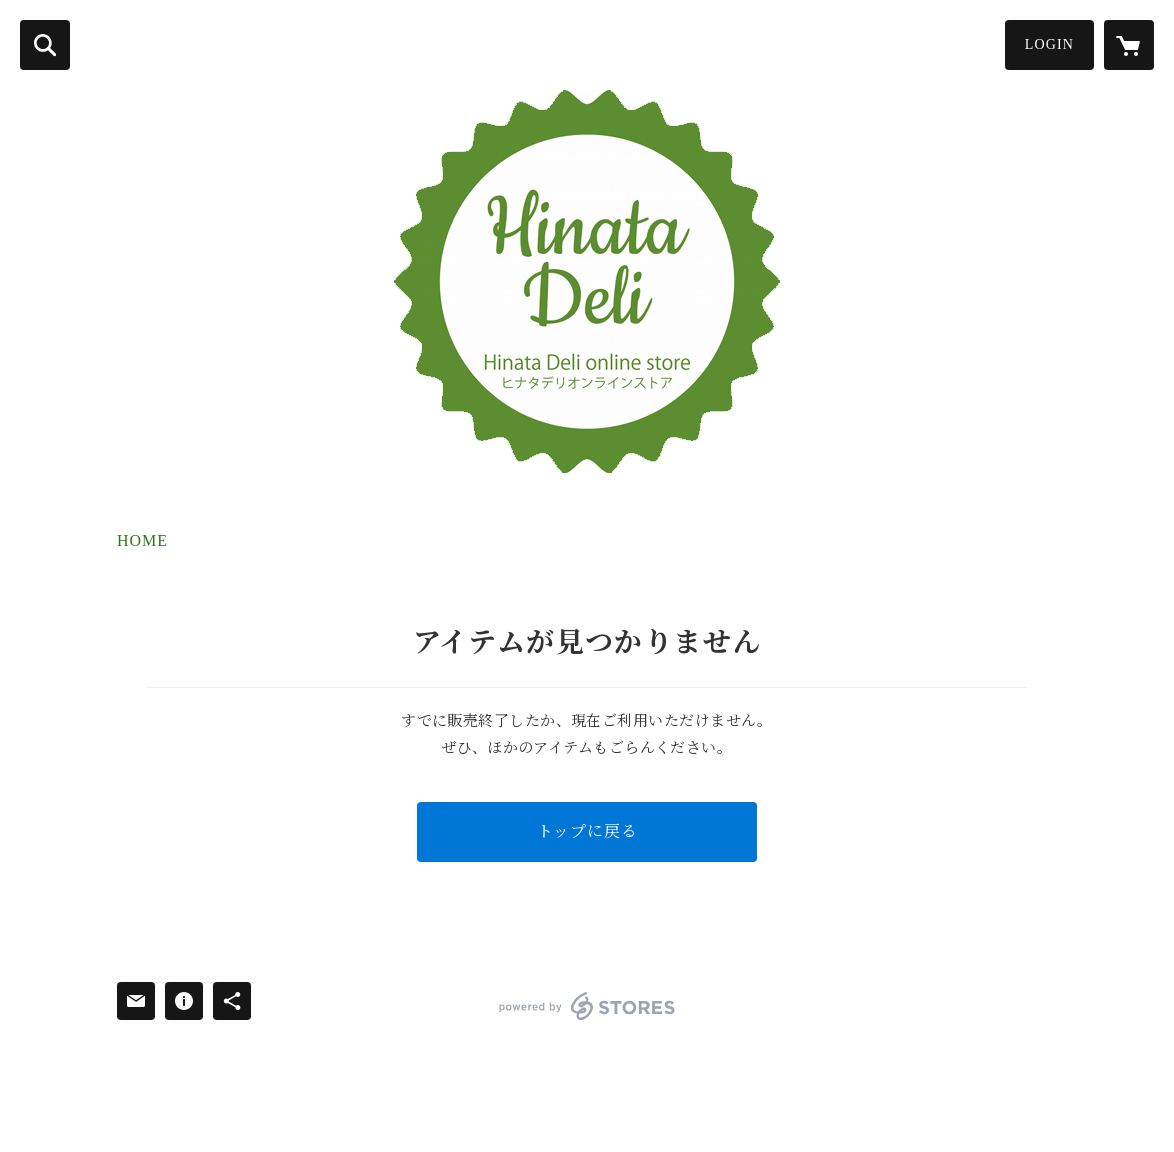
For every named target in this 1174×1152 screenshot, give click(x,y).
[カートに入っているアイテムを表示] (1129, 45)
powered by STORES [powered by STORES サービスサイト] (587, 1006)
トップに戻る (587, 831)
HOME (142, 540)
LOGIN (1049, 44)
